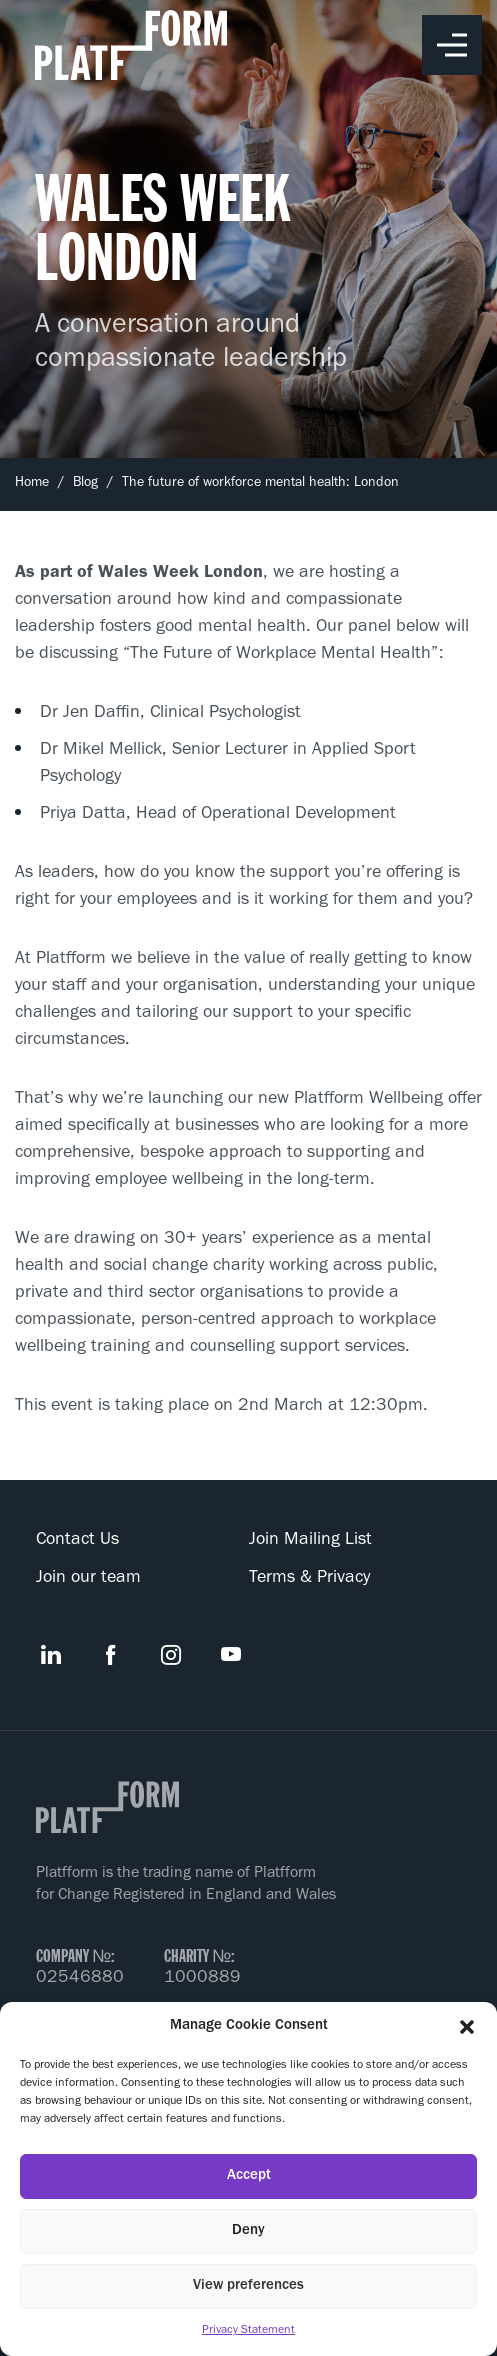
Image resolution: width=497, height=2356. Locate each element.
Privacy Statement (248, 2331)
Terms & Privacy (309, 1579)
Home (32, 484)
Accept (249, 2176)
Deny (248, 2231)
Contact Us (77, 1541)
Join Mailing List (310, 1541)
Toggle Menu (452, 45)
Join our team (88, 1579)
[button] (467, 2027)
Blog (85, 484)
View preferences (248, 2286)
